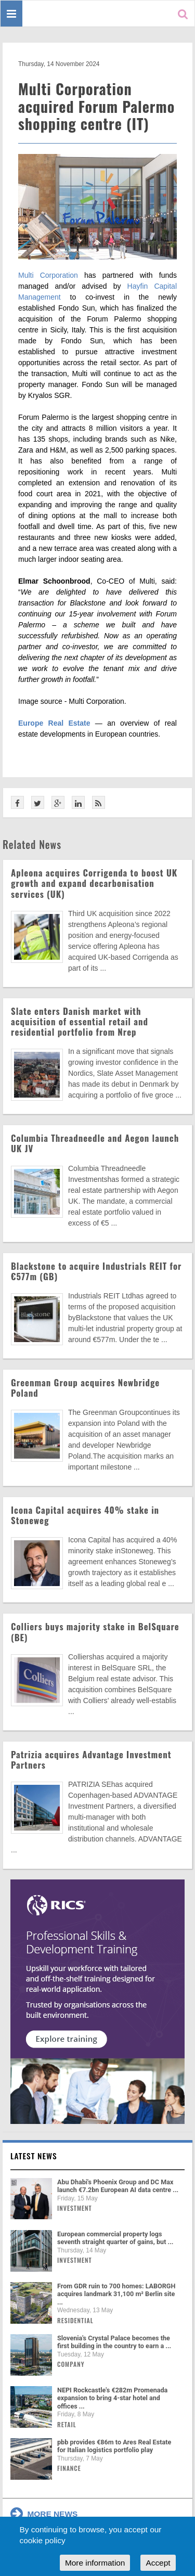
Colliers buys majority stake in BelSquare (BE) (95, 1631)
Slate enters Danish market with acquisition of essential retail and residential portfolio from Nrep (79, 1021)
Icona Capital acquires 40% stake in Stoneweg (85, 1515)
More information (95, 2562)
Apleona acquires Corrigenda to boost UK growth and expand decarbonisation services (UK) (94, 883)
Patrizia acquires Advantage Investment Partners (91, 1759)
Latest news (33, 2155)
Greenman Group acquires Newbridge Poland (85, 1387)
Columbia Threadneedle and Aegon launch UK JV (95, 1143)
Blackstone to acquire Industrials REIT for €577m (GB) (96, 1271)
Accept (158, 2562)
